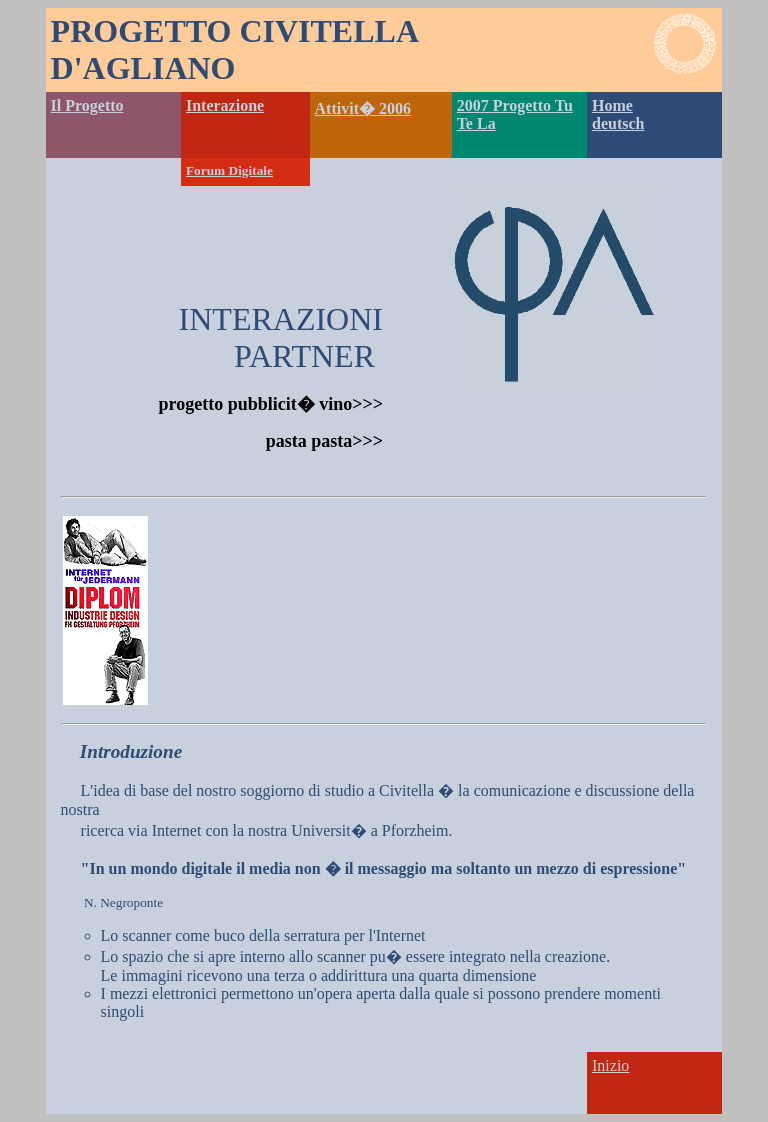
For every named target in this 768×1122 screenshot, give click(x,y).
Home (612, 105)
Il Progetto (87, 105)
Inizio (610, 1065)
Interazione (225, 105)
